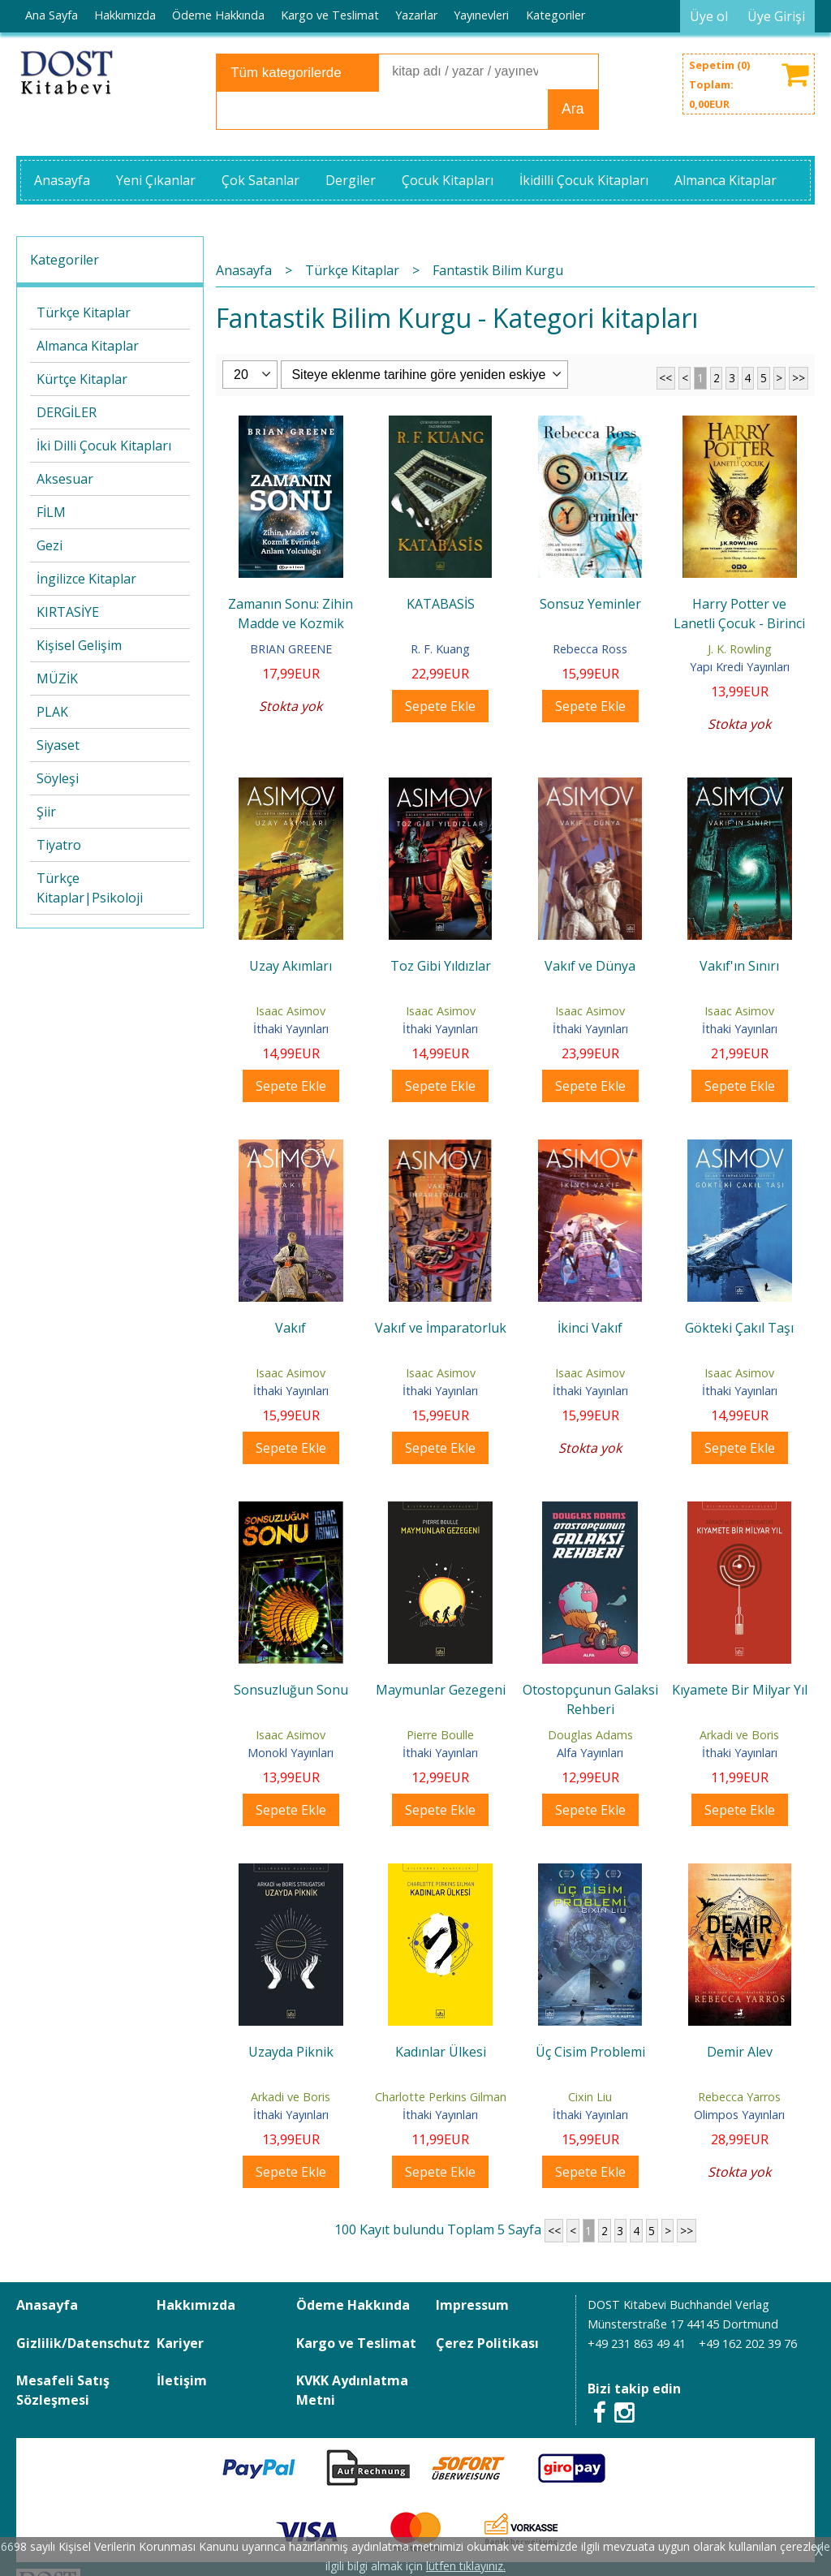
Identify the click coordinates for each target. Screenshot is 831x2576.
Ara (572, 109)
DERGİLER (67, 412)
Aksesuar (65, 479)
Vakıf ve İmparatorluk (440, 1328)
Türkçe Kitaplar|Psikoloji (90, 888)
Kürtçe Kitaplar (82, 379)
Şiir (46, 812)
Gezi (49, 545)
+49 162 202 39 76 (748, 2343)
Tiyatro (59, 845)
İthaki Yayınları (291, 1028)
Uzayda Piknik (291, 2052)
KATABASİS (441, 604)
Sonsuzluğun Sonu (291, 1690)
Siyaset (58, 745)
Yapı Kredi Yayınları (740, 666)
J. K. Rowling (740, 649)
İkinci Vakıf (590, 1328)
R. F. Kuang (440, 649)
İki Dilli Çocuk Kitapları (104, 445)
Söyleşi (58, 778)
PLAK (52, 712)
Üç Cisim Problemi (590, 2052)
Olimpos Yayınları (739, 2114)
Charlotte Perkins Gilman (440, 2096)
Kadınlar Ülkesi (440, 2052)
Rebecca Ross (590, 649)
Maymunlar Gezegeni (441, 1690)
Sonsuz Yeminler (590, 604)
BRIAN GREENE (291, 649)
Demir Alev (740, 2052)
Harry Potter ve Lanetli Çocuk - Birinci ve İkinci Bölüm (739, 623)
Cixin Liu (590, 2096)
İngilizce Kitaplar (86, 579)
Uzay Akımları (290, 966)
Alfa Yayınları (590, 1752)
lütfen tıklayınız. (466, 2566)
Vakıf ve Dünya (590, 966)
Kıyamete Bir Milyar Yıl (739, 1690)
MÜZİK (57, 678)
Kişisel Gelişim (79, 645)
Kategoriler (64, 260)
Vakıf (290, 1328)
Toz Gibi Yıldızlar (440, 966)
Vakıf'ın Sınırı (739, 966)
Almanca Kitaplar (88, 346)
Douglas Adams (590, 1734)
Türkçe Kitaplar (84, 312)
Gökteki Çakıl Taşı (739, 1328)
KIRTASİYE (68, 612)
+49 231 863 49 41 (637, 2343)
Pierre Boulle (440, 1734)
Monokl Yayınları (291, 1752)
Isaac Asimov (290, 1011)
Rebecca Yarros (739, 2096)
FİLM (51, 512)
